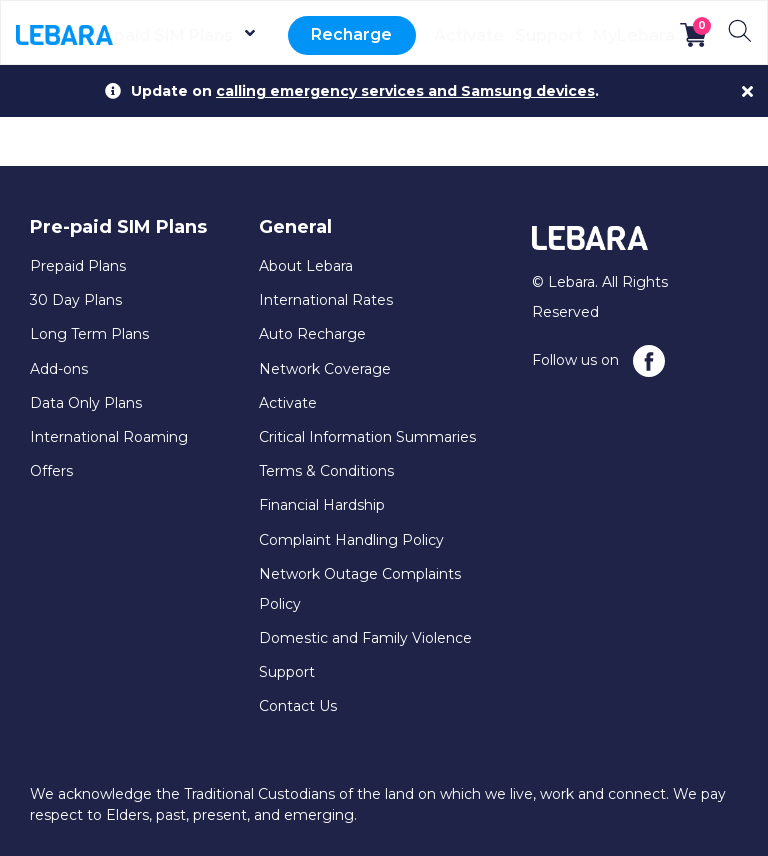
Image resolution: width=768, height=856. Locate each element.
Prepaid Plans (78, 266)
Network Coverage (325, 369)
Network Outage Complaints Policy (360, 589)
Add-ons (59, 369)
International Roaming (109, 437)
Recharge (358, 35)
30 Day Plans (76, 300)
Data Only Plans (86, 403)
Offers (51, 471)
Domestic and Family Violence (365, 638)
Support (548, 35)
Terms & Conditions (326, 471)
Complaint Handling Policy (351, 540)
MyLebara (634, 35)
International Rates (326, 300)
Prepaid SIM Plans (187, 35)
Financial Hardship (322, 505)
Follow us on (598, 361)
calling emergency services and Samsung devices (405, 91)
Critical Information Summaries (367, 437)
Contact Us (298, 706)
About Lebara (306, 266)
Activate (467, 35)
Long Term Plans (89, 334)
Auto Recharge (312, 334)
